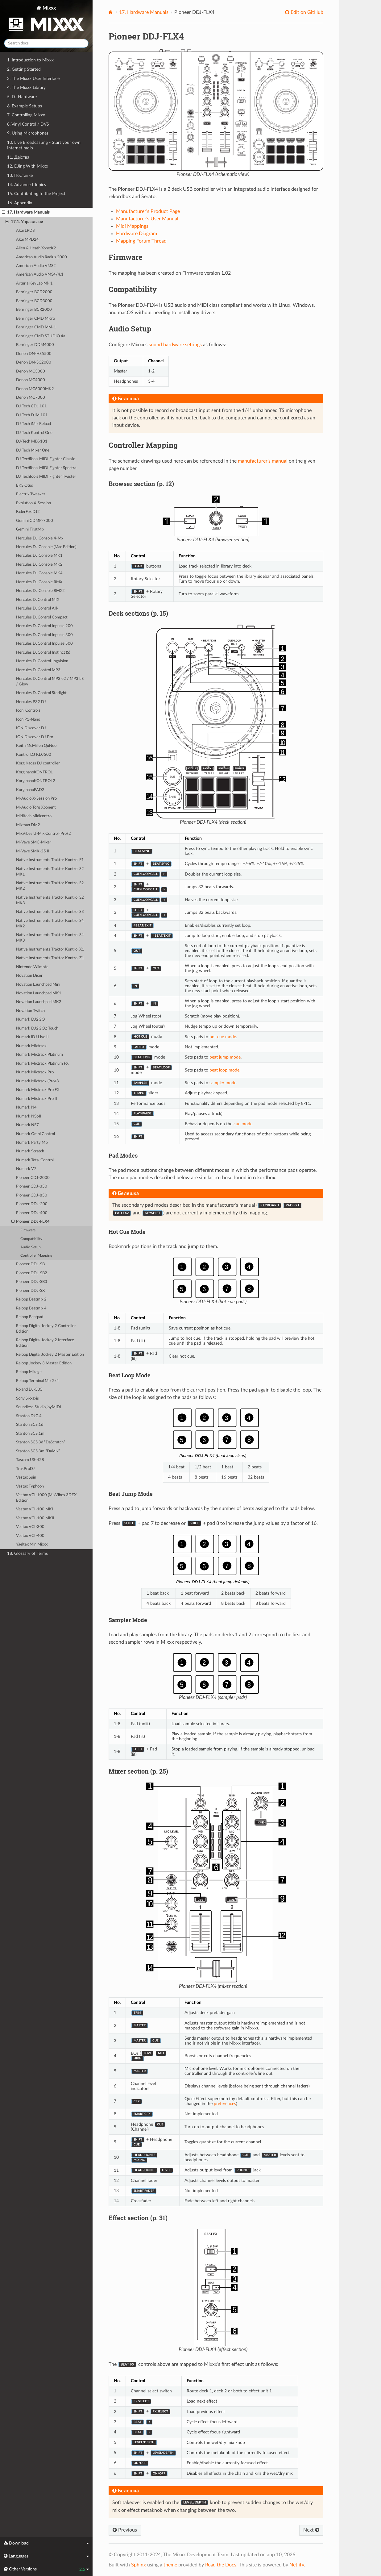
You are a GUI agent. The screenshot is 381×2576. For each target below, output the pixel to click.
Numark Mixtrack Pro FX (37, 1090)
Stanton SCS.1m (30, 1434)
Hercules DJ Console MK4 (39, 573)
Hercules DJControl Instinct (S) (43, 653)
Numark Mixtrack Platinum (39, 1055)
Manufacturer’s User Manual (147, 218)
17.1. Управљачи (24, 222)
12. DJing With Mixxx (27, 166)
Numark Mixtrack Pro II (36, 1099)
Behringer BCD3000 (34, 301)
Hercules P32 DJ (31, 702)
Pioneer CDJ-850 (31, 1195)
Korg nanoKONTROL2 (35, 781)
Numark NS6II (28, 1116)
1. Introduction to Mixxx (30, 60)
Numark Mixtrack (31, 1046)
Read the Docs (220, 2564)
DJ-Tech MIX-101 (32, 441)
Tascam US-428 (30, 1460)
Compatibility (31, 1239)
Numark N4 (26, 1107)
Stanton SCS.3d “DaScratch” (40, 1442)
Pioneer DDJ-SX (30, 1291)
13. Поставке (20, 175)
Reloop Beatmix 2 (31, 1299)
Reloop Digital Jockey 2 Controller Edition (46, 1329)
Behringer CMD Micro (35, 319)
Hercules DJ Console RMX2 (40, 591)
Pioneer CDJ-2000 (33, 1178)
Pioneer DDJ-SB (30, 1264)
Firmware (27, 1230)
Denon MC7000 (30, 398)
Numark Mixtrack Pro (35, 1072)
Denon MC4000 (30, 380)
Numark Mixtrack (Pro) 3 (37, 1081)
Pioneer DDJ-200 (32, 1204)
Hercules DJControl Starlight (41, 693)
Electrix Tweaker (30, 494)
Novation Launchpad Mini (38, 985)
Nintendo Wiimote (32, 967)
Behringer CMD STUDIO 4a (40, 336)
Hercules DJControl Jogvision (42, 661)
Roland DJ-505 (29, 1390)
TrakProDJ (25, 1469)
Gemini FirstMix (30, 529)
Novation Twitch (30, 1011)
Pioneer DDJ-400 (32, 1213)
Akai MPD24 (27, 240)
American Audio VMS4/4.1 (40, 275)
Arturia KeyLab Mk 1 (34, 283)
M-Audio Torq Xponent (36, 807)
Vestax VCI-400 (30, 1536)
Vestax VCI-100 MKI (34, 1509)
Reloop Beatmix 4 (31, 1308)
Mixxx (46, 20)
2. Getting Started (24, 69)
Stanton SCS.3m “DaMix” (38, 1451)
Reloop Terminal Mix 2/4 (37, 1381)
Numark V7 (26, 1169)
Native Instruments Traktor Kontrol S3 (50, 912)
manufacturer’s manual (263, 461)
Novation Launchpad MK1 (38, 993)
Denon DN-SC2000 (33, 362)
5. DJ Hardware (22, 96)
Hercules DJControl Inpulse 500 (44, 644)
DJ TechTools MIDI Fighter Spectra (46, 468)
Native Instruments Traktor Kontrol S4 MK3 (50, 938)
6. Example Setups (24, 106)
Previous (125, 2530)
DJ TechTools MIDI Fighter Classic (45, 459)
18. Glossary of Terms (27, 1553)
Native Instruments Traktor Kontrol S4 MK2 (50, 923)
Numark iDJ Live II (32, 1037)
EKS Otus (24, 486)
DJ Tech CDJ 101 (31, 406)
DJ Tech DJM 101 (32, 415)
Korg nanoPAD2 (30, 790)
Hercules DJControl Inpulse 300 (44, 635)
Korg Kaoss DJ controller (38, 763)
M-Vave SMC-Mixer (33, 842)
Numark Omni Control (35, 1134)
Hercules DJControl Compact (42, 617)
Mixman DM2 (28, 825)
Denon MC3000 (30, 371)
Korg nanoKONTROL (34, 772)
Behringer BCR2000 (34, 310)
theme (170, 2564)
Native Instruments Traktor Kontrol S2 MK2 (50, 886)
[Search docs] (46, 43)
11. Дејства (18, 157)
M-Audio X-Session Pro (36, 799)
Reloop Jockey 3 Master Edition (44, 1363)
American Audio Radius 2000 (41, 257)
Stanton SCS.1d (29, 1425)
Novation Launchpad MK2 (38, 1002)
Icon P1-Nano (28, 720)
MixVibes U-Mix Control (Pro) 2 (43, 834)
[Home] (111, 12)
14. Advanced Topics (26, 184)
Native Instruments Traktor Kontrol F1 (50, 860)
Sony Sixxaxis (27, 1398)
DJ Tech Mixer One (32, 450)
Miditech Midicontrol (34, 816)
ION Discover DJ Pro (34, 737)
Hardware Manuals (143, 12)
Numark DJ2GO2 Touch (37, 1028)
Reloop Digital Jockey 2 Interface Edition (45, 1343)
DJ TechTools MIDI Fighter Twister (46, 477)
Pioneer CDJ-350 (31, 1186)
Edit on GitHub (306, 12)
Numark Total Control (35, 1160)
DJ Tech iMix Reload (33, 424)
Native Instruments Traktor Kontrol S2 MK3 (50, 900)
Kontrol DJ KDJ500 (33, 755)
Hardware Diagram (136, 233)
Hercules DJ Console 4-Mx (39, 538)
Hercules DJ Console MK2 (39, 565)
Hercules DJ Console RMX (39, 582)
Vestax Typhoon (30, 1486)
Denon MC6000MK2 (35, 389)
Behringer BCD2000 (34, 292)
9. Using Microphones (27, 133)
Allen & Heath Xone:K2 (36, 248)
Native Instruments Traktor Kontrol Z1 (50, 958)
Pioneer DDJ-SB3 (31, 1282)
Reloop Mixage (29, 1372)
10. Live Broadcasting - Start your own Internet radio (44, 145)
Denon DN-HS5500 (34, 354)
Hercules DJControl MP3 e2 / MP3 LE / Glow (50, 681)
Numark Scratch (30, 1151)
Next (311, 2530)
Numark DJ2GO (30, 1019)
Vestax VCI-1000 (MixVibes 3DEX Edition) (46, 1498)
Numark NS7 (27, 1125)
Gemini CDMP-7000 (34, 521)
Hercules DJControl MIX (37, 600)
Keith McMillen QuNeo (36, 746)
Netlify (296, 2564)
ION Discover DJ (31, 728)
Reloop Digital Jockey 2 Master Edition (50, 1355)
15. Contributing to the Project (36, 193)
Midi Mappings (132, 226)
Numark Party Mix (32, 1143)
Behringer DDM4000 (35, 345)
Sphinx (138, 2564)
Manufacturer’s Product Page (148, 211)
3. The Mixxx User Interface (33, 78)
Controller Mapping (36, 1255)
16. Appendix (19, 203)
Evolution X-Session (33, 503)
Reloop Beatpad (29, 1317)
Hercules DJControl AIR (37, 608)
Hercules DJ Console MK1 (39, 556)
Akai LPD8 (25, 231)
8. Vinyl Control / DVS (28, 124)
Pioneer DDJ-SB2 (31, 1273)
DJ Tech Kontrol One (34, 433)
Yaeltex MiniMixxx (32, 1544)
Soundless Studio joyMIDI (38, 1407)
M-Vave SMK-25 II (32, 851)
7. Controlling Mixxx (26, 115)
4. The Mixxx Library (26, 87)
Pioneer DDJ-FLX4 (30, 1222)
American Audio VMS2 (36, 266)
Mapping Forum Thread (141, 241)
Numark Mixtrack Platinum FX (42, 1064)
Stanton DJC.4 (29, 1416)
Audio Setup (30, 1247)
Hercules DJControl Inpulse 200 (44, 626)
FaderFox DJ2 (28, 512)
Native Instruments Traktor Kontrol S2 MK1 (50, 871)
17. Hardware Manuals (26, 212)
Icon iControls (28, 711)
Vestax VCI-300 (30, 1527)
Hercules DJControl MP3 (38, 670)
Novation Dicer (29, 976)
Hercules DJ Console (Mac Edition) (46, 547)
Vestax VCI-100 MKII (35, 1518)
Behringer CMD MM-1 (36, 327)
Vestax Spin (26, 1477)
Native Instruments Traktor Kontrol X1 (50, 949)
